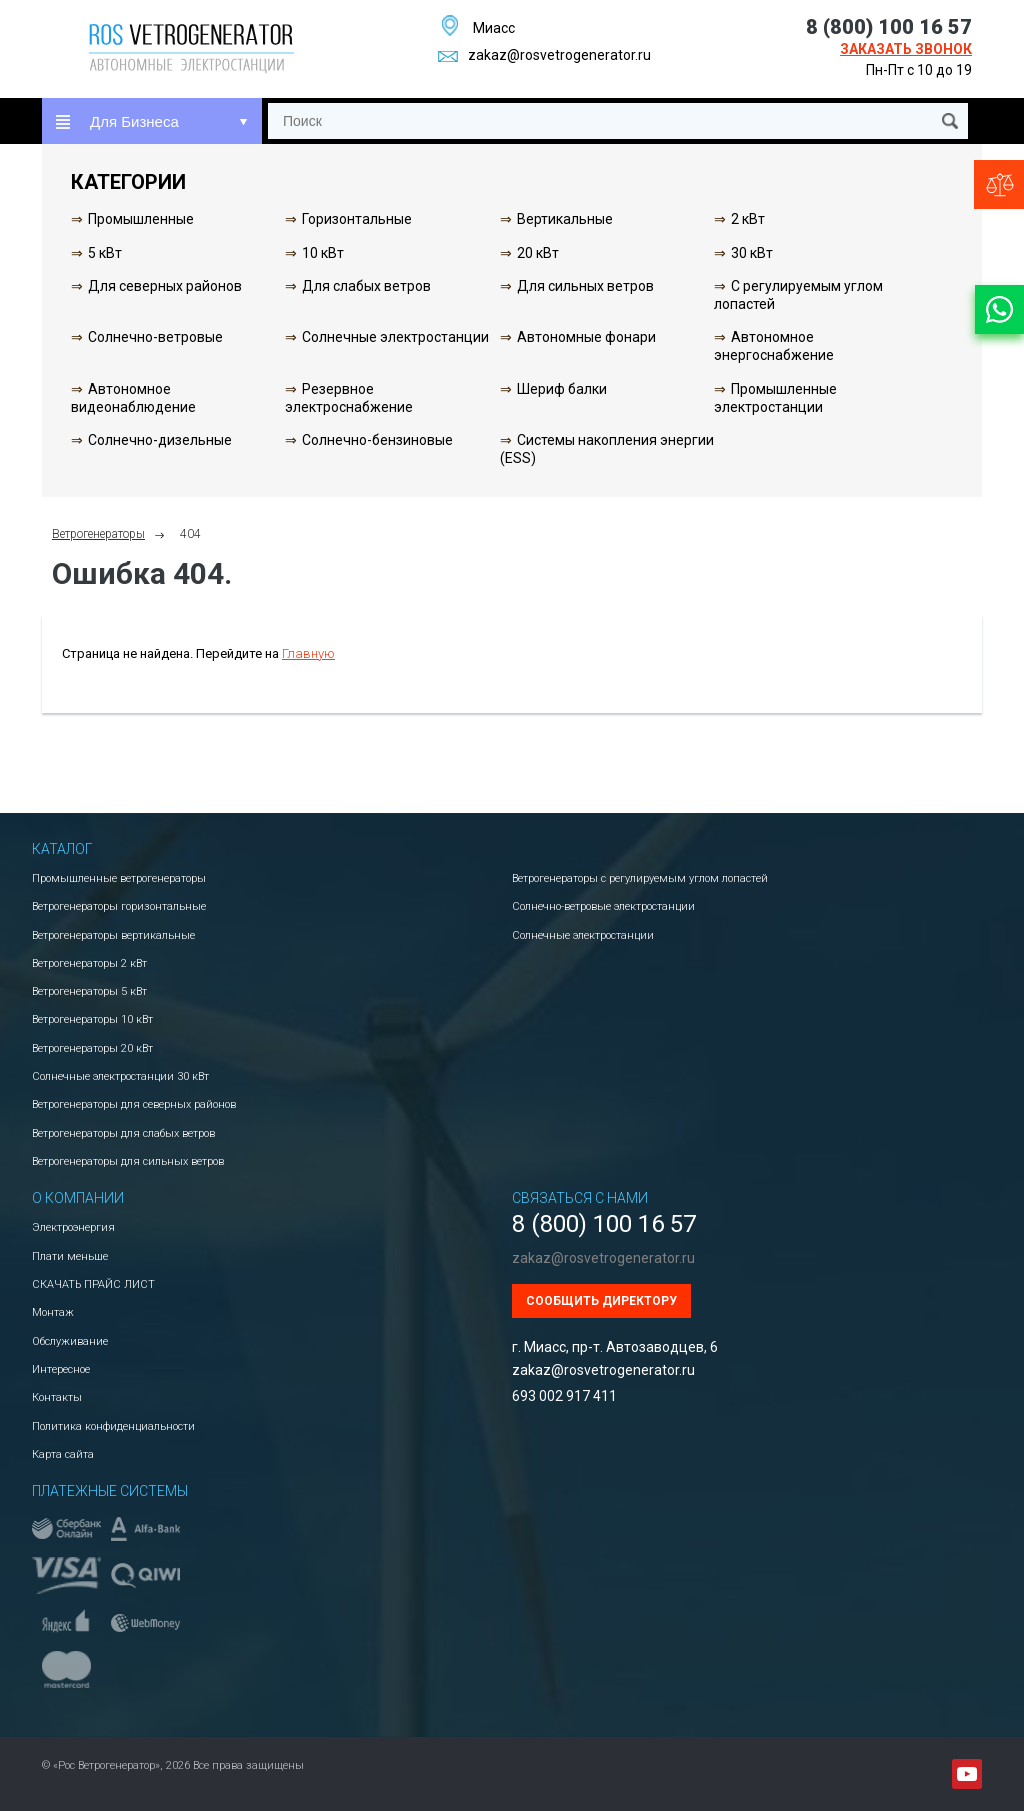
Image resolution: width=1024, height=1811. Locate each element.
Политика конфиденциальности (113, 1426)
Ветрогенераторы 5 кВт (89, 991)
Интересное (61, 1369)
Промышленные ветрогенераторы (119, 878)
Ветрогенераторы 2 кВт (89, 963)
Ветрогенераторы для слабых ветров (123, 1133)
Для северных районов (165, 286)
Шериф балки (562, 389)
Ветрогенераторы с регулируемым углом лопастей (640, 878)
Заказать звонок (906, 49)
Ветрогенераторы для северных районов (134, 1104)
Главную (308, 653)
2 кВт (748, 219)
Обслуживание (70, 1341)
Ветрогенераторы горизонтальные (119, 906)
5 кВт (105, 253)
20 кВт (538, 253)
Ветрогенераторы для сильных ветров (128, 1161)
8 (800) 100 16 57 (889, 27)
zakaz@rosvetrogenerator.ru (544, 55)
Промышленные (141, 219)
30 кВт (752, 253)
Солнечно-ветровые (155, 337)
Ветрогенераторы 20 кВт (92, 1048)
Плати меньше (70, 1256)
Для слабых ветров (366, 286)
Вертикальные (565, 219)
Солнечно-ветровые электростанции (603, 906)
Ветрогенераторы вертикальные (113, 935)
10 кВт (323, 253)
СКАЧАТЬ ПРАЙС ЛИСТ (93, 1284)
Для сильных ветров (585, 286)
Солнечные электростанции (395, 337)
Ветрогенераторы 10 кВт (92, 1019)
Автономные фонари (586, 337)
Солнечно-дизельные (160, 440)
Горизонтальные (357, 219)
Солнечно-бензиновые (377, 440)
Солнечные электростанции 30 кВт (120, 1076)
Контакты (57, 1397)
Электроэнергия (73, 1227)
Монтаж (53, 1312)
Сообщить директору (601, 1301)
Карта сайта (63, 1454)
